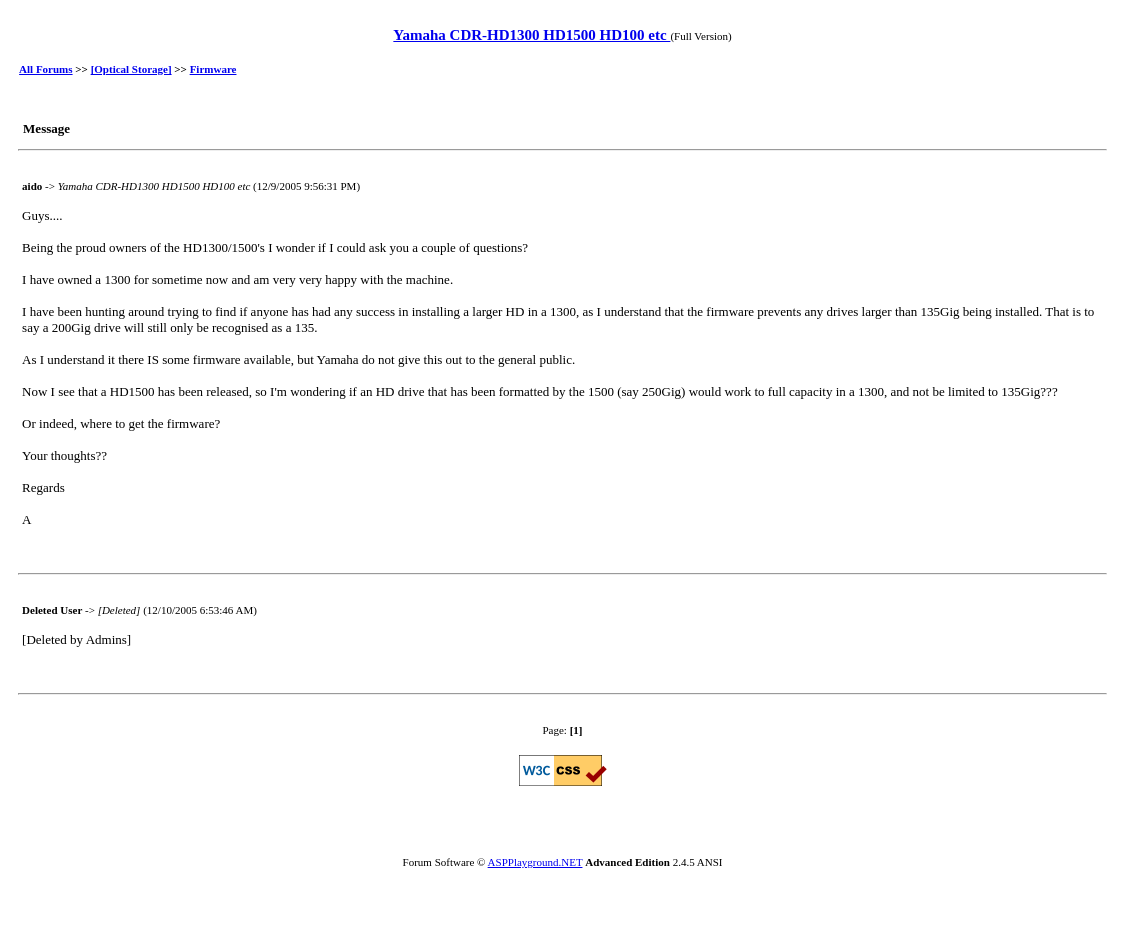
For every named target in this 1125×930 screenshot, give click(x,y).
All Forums (45, 69)
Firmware (213, 69)
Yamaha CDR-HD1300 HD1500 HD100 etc (531, 35)
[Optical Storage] (131, 69)
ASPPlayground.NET (535, 862)
